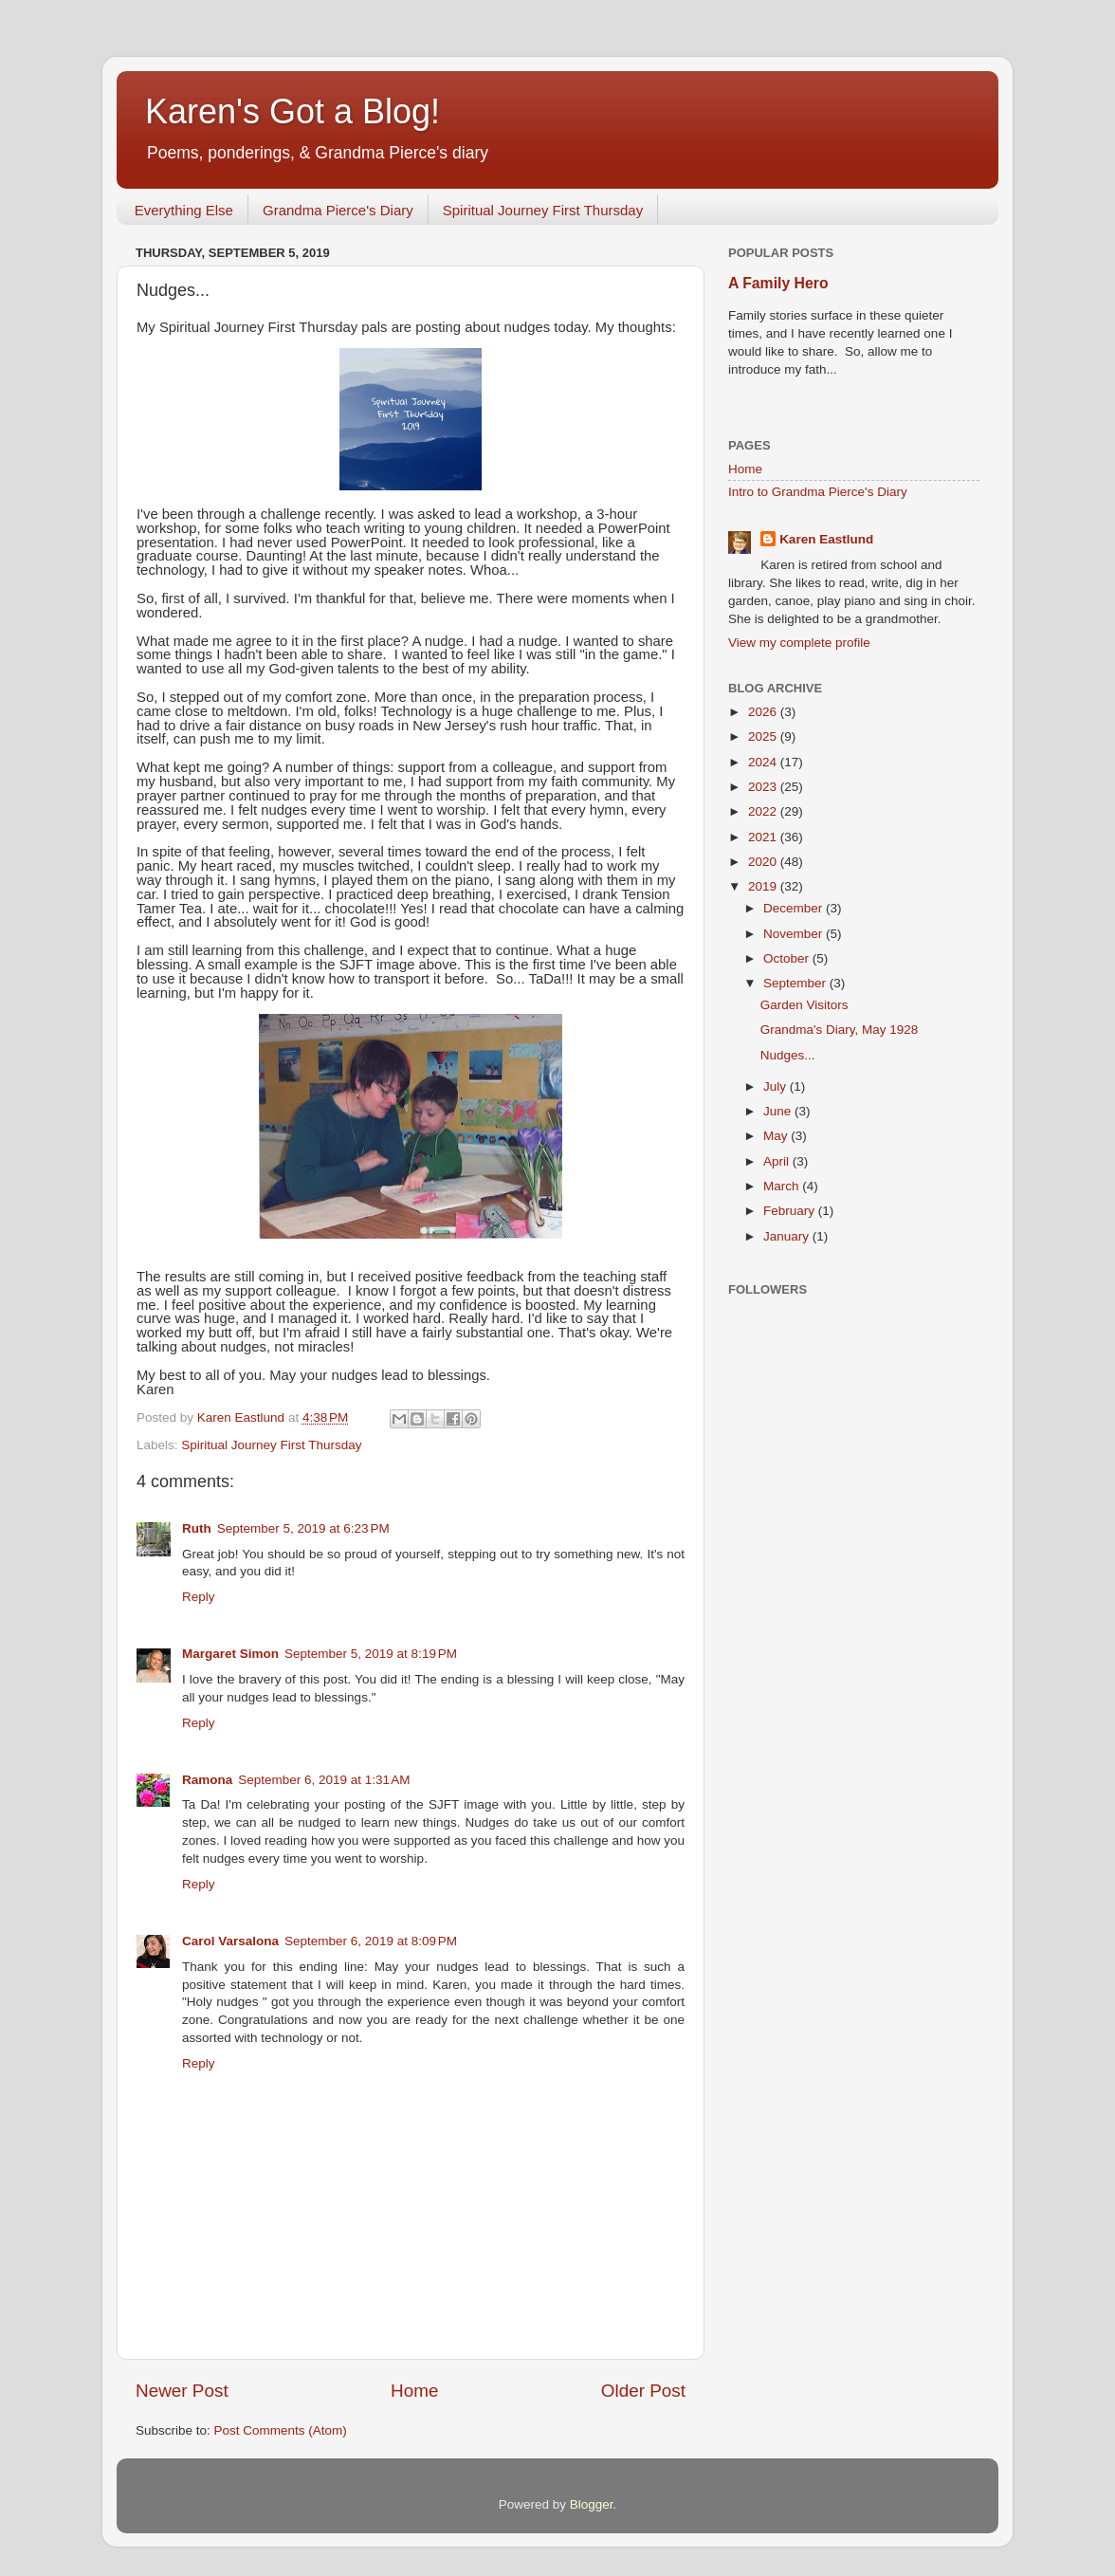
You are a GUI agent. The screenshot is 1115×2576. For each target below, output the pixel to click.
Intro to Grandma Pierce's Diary (817, 492)
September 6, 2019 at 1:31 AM (324, 1780)
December (794, 908)
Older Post (643, 2391)
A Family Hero (778, 283)
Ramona (207, 1780)
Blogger (591, 2504)
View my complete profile (799, 642)
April (778, 1161)
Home (414, 2391)
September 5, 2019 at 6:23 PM (303, 1528)
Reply (198, 1597)
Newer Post (182, 2391)
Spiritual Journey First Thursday (543, 210)
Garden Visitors (804, 1005)
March (782, 1186)
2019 (764, 886)
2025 (764, 736)
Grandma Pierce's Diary (338, 210)
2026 (764, 712)
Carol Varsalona (230, 1941)
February (790, 1211)
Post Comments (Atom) (280, 2430)
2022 (764, 811)
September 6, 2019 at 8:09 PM (370, 1941)
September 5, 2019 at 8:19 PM (370, 1654)
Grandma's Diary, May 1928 (839, 1029)
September (796, 983)
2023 (764, 787)
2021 (764, 837)
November (794, 934)
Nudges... (787, 1055)
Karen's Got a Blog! (292, 111)
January (788, 1236)
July (776, 1086)
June (779, 1111)
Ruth (196, 1528)
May (777, 1136)
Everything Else (184, 210)
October (788, 958)
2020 (764, 862)
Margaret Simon (230, 1654)
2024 (764, 762)
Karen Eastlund (826, 539)
